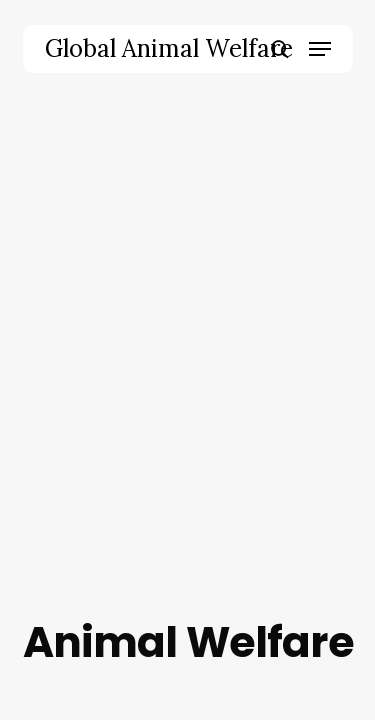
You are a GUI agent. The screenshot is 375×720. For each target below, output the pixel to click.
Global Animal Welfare (169, 49)
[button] (320, 49)
